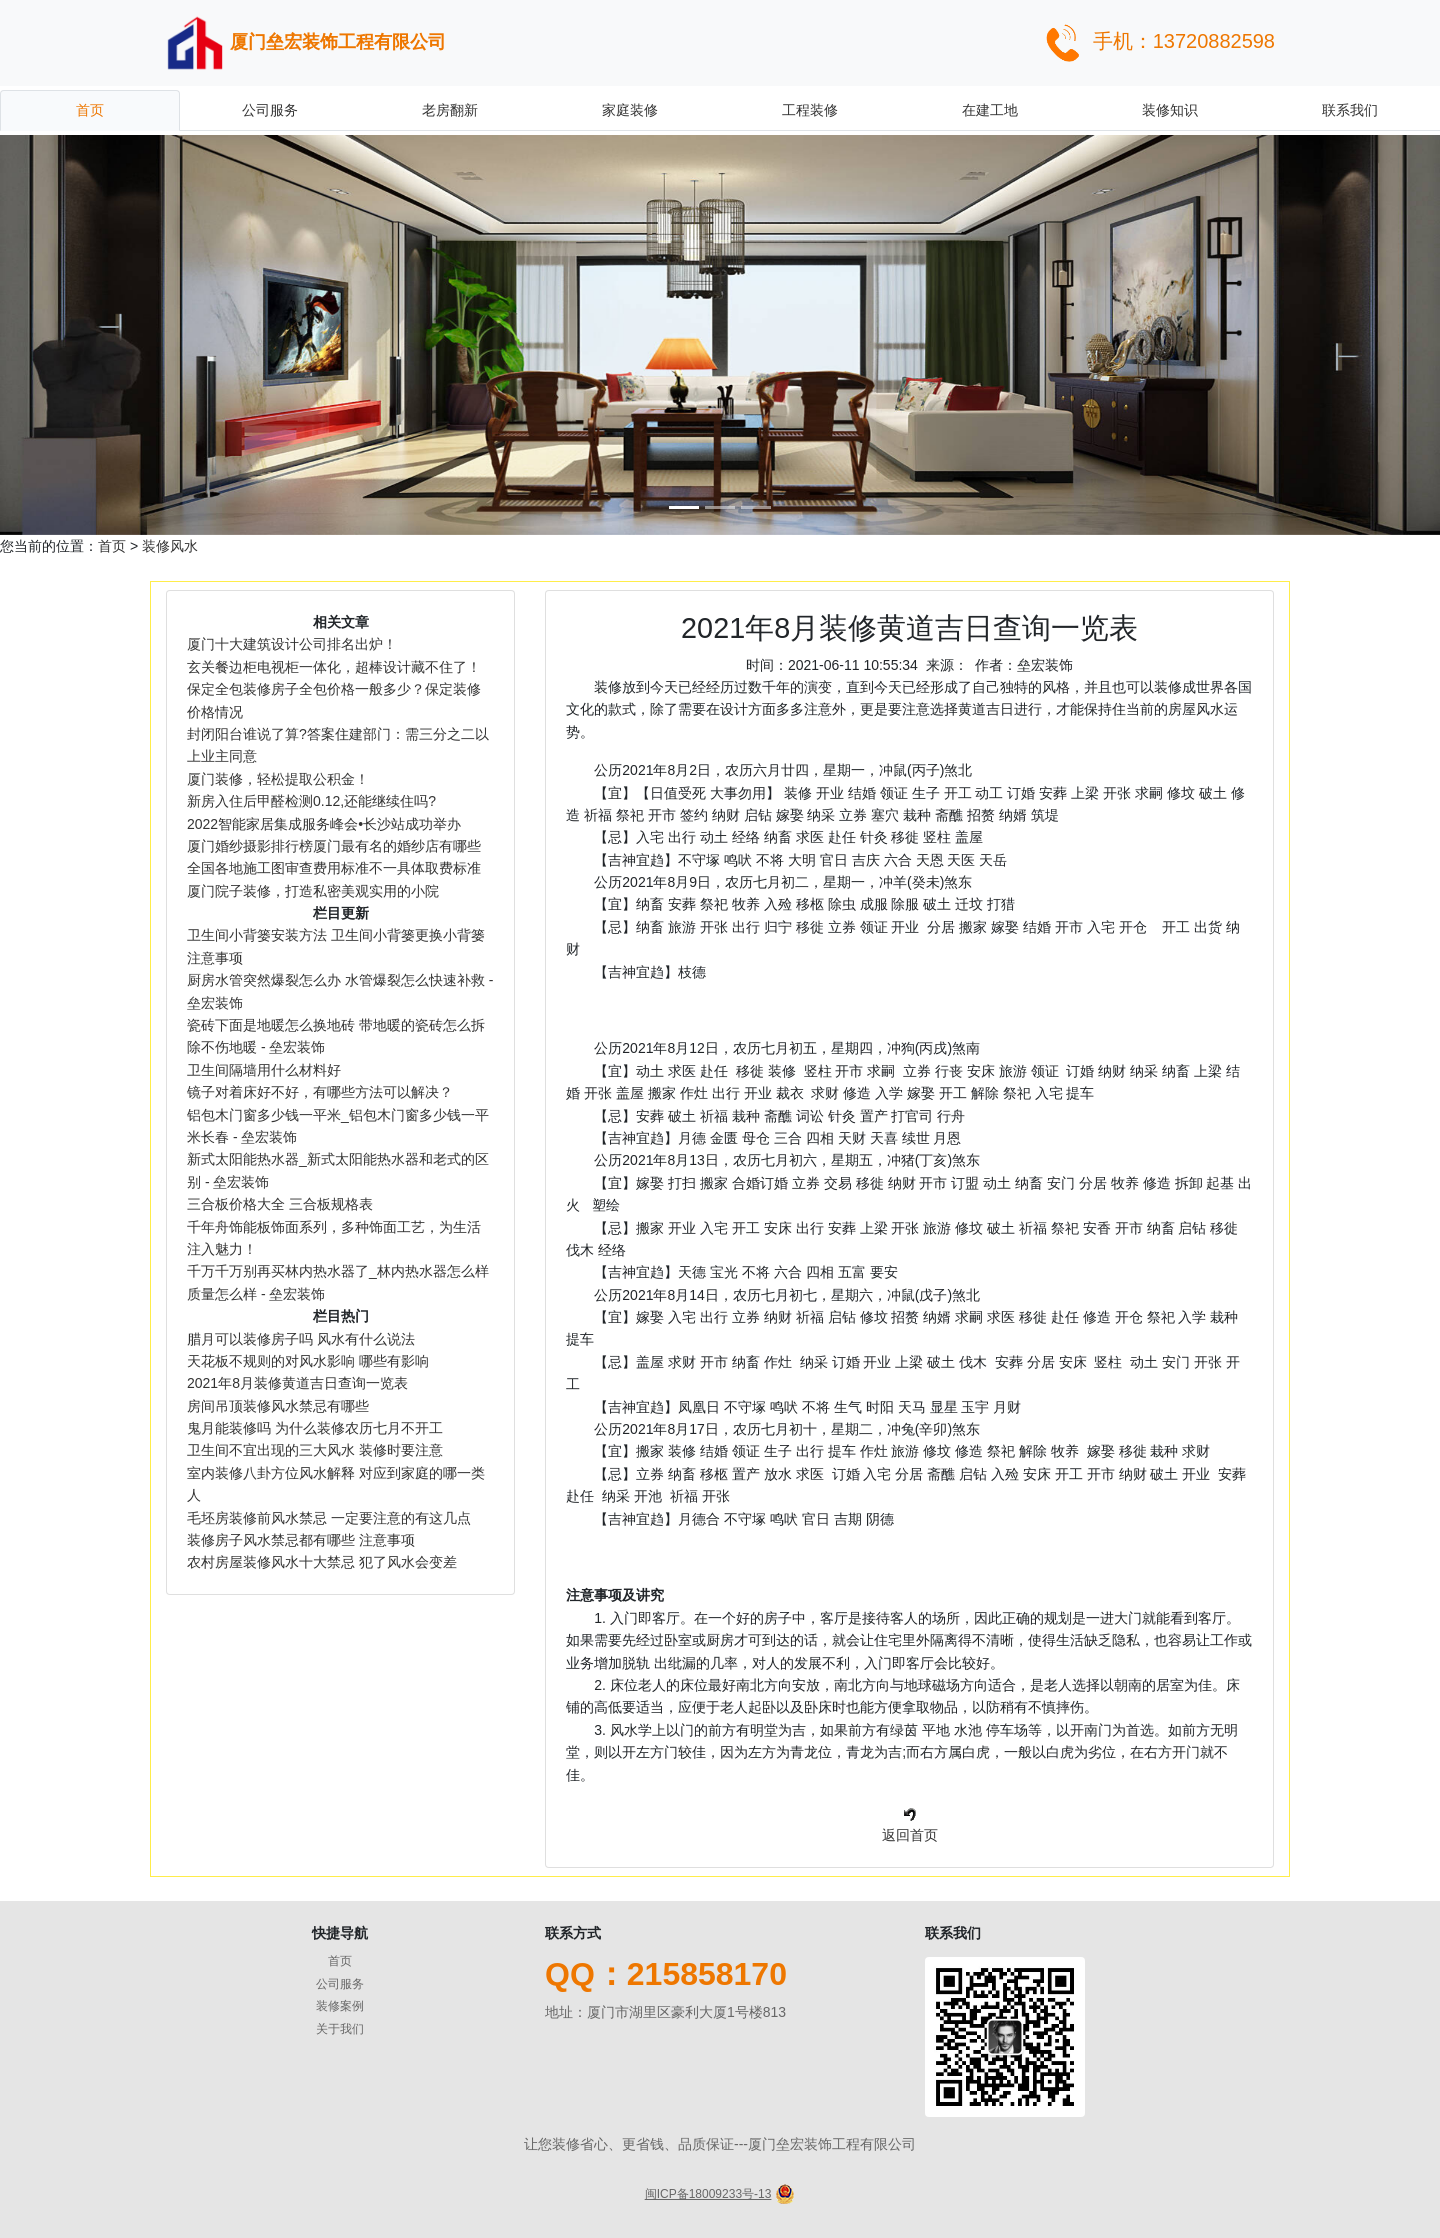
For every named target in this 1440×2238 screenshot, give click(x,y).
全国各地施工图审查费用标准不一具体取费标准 (334, 868)
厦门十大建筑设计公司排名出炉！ (292, 644)
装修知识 (1170, 110)
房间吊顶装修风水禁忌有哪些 (278, 1406)
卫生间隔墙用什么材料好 (264, 1070)
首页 (90, 110)
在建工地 (990, 110)
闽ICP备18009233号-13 (708, 2194)
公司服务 (270, 110)
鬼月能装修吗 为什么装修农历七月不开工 (315, 1428)
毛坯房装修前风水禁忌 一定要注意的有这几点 (329, 1518)
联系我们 (1350, 110)
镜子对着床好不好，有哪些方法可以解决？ (320, 1092)
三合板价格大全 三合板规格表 (280, 1204)
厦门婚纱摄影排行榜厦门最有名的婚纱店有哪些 (334, 846)
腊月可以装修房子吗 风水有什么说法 (301, 1339)
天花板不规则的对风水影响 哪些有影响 (308, 1361)
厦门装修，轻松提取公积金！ (278, 779)
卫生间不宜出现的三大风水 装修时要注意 (315, 1450)
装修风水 (170, 546)
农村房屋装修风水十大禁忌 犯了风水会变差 (322, 1562)
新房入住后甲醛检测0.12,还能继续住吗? (311, 801)
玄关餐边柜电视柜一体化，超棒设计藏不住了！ (334, 667)
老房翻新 (450, 110)
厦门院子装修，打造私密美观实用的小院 (313, 891)
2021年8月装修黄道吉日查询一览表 (297, 1383)
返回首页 (910, 1835)
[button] (108, 335)
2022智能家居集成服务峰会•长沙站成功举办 (324, 824)
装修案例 (340, 2006)
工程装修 (810, 110)
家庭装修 (630, 110)
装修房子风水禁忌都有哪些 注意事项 (317, 1540)
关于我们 (340, 2029)
